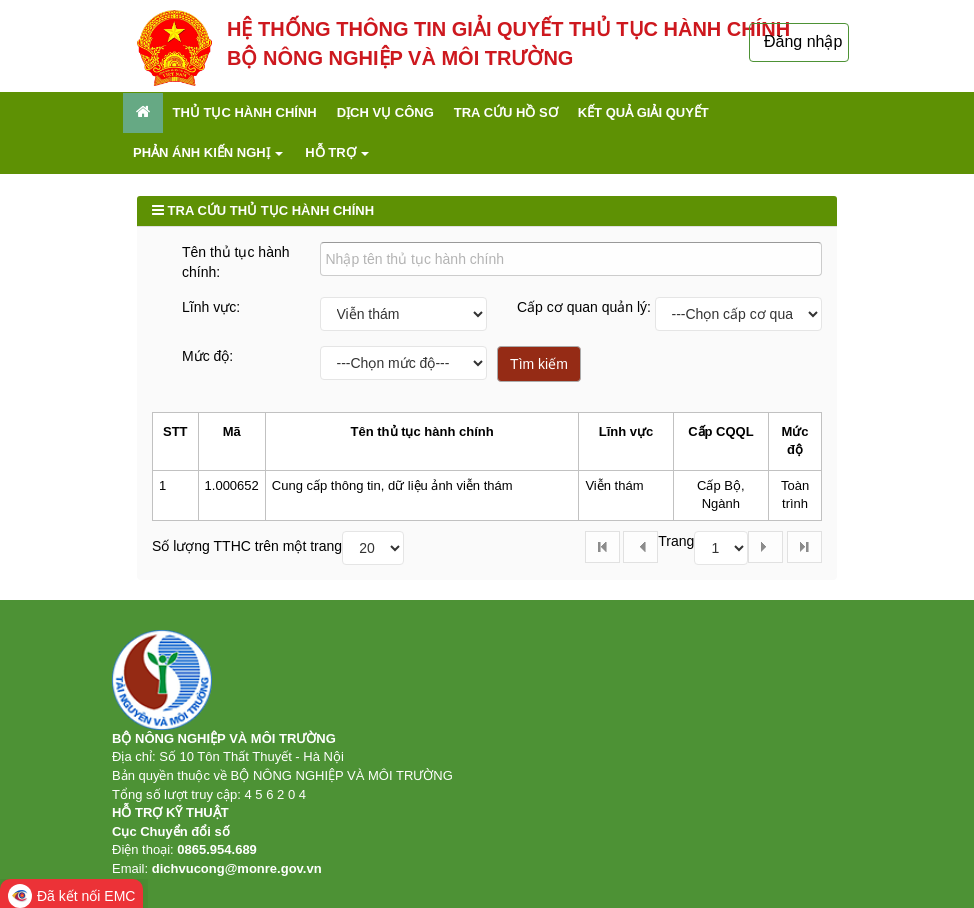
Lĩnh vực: (211, 307)
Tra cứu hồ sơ (506, 112)
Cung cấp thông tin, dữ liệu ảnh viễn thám (392, 485)
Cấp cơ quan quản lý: (584, 307)
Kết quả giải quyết (643, 112)
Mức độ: (207, 356)
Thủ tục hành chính (245, 112)
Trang (676, 541)
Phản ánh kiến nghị (208, 152)
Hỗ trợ (337, 152)
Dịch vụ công (385, 112)
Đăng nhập (803, 41)
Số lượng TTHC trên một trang (247, 546)
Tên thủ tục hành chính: (236, 262)
